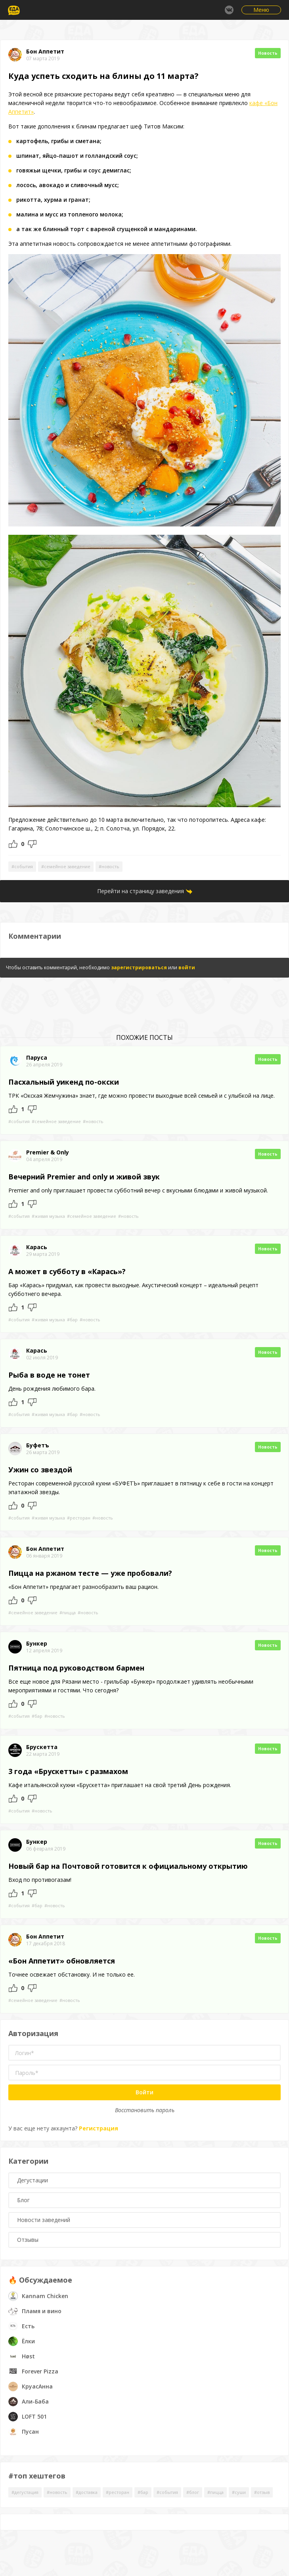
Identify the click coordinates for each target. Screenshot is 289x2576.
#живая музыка (48, 1216)
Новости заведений (43, 2220)
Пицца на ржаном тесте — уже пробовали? (90, 1573)
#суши (239, 2492)
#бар (72, 1319)
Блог (23, 2200)
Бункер (36, 1643)
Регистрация (98, 2128)
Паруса (36, 1057)
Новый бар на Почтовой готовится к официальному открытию (128, 1866)
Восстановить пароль (144, 2110)
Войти (144, 2092)
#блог (192, 2492)
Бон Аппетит (45, 51)
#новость (109, 866)
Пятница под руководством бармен (76, 1668)
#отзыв (262, 2492)
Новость (268, 53)
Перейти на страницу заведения (140, 891)
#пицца (67, 1612)
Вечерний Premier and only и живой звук (84, 1176)
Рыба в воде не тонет (49, 1375)
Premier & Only (47, 1152)
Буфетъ (37, 1445)
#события (22, 866)
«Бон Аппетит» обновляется (61, 1960)
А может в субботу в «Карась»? (67, 1271)
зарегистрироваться (139, 967)
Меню (261, 9)
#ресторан (78, 1518)
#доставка (87, 2492)
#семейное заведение (65, 866)
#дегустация (24, 2492)
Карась (36, 1247)
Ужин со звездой (40, 1469)
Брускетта (41, 1747)
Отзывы (27, 2239)
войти (186, 967)
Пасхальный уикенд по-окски (63, 1082)
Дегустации (32, 2180)
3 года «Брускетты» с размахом (68, 1771)
